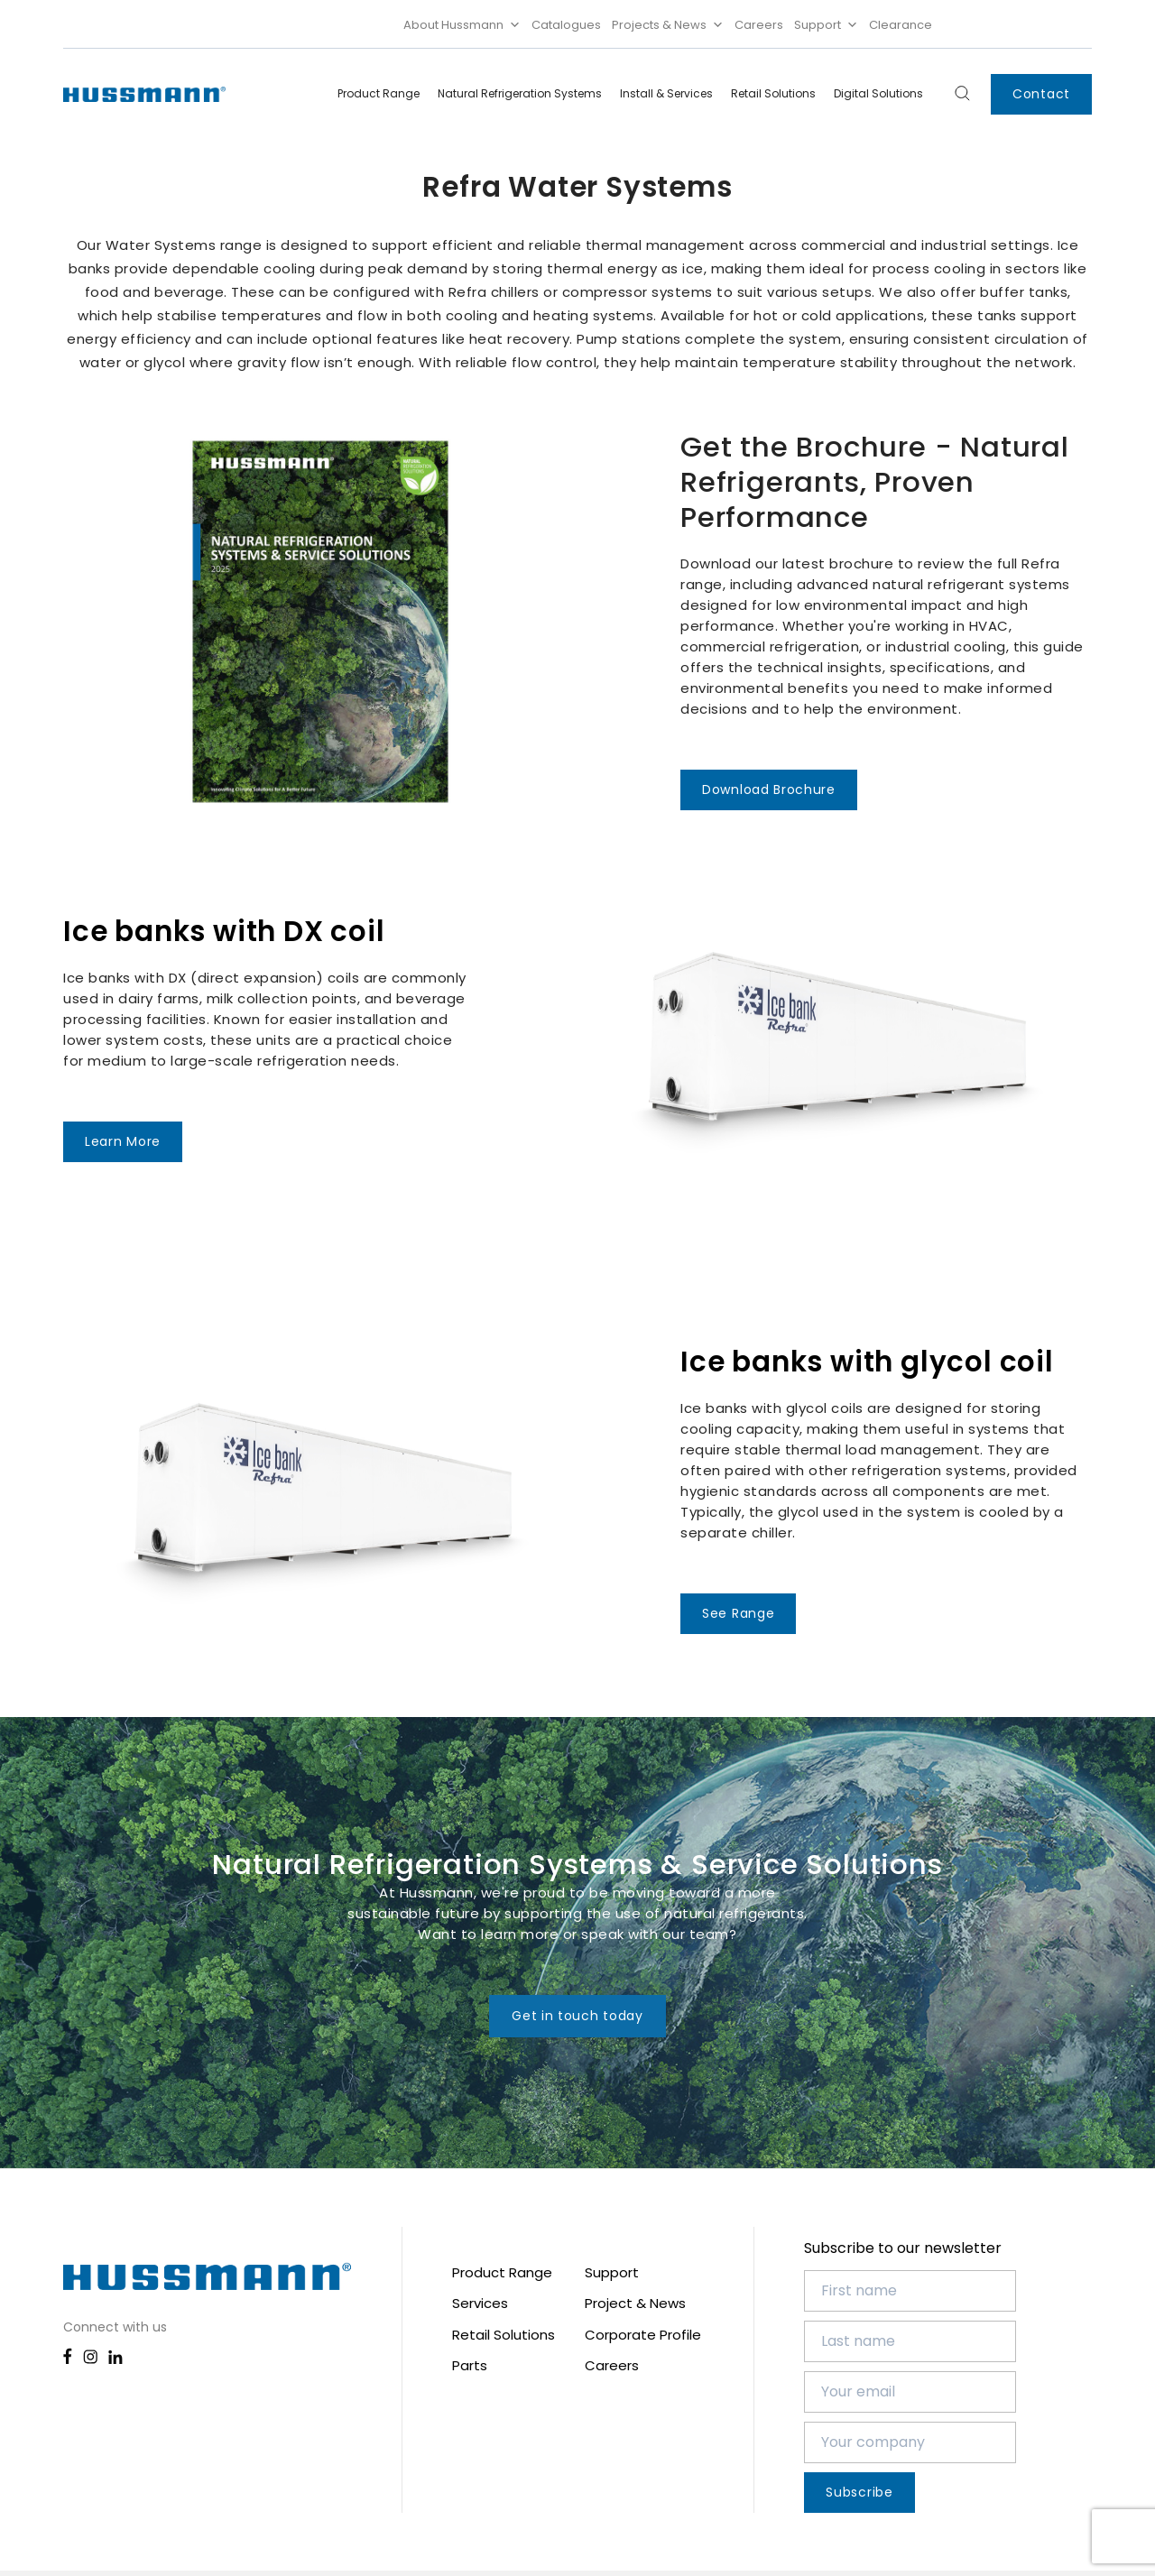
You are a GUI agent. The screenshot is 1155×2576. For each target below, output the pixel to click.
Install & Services (666, 93)
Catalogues (566, 24)
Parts (469, 2365)
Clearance (900, 24)
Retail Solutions (773, 93)
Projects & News (668, 25)
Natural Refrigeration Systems (520, 93)
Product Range (378, 93)
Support (826, 25)
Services (480, 2303)
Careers (759, 24)
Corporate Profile (643, 2334)
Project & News (635, 2303)
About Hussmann (462, 25)
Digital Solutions (878, 93)
